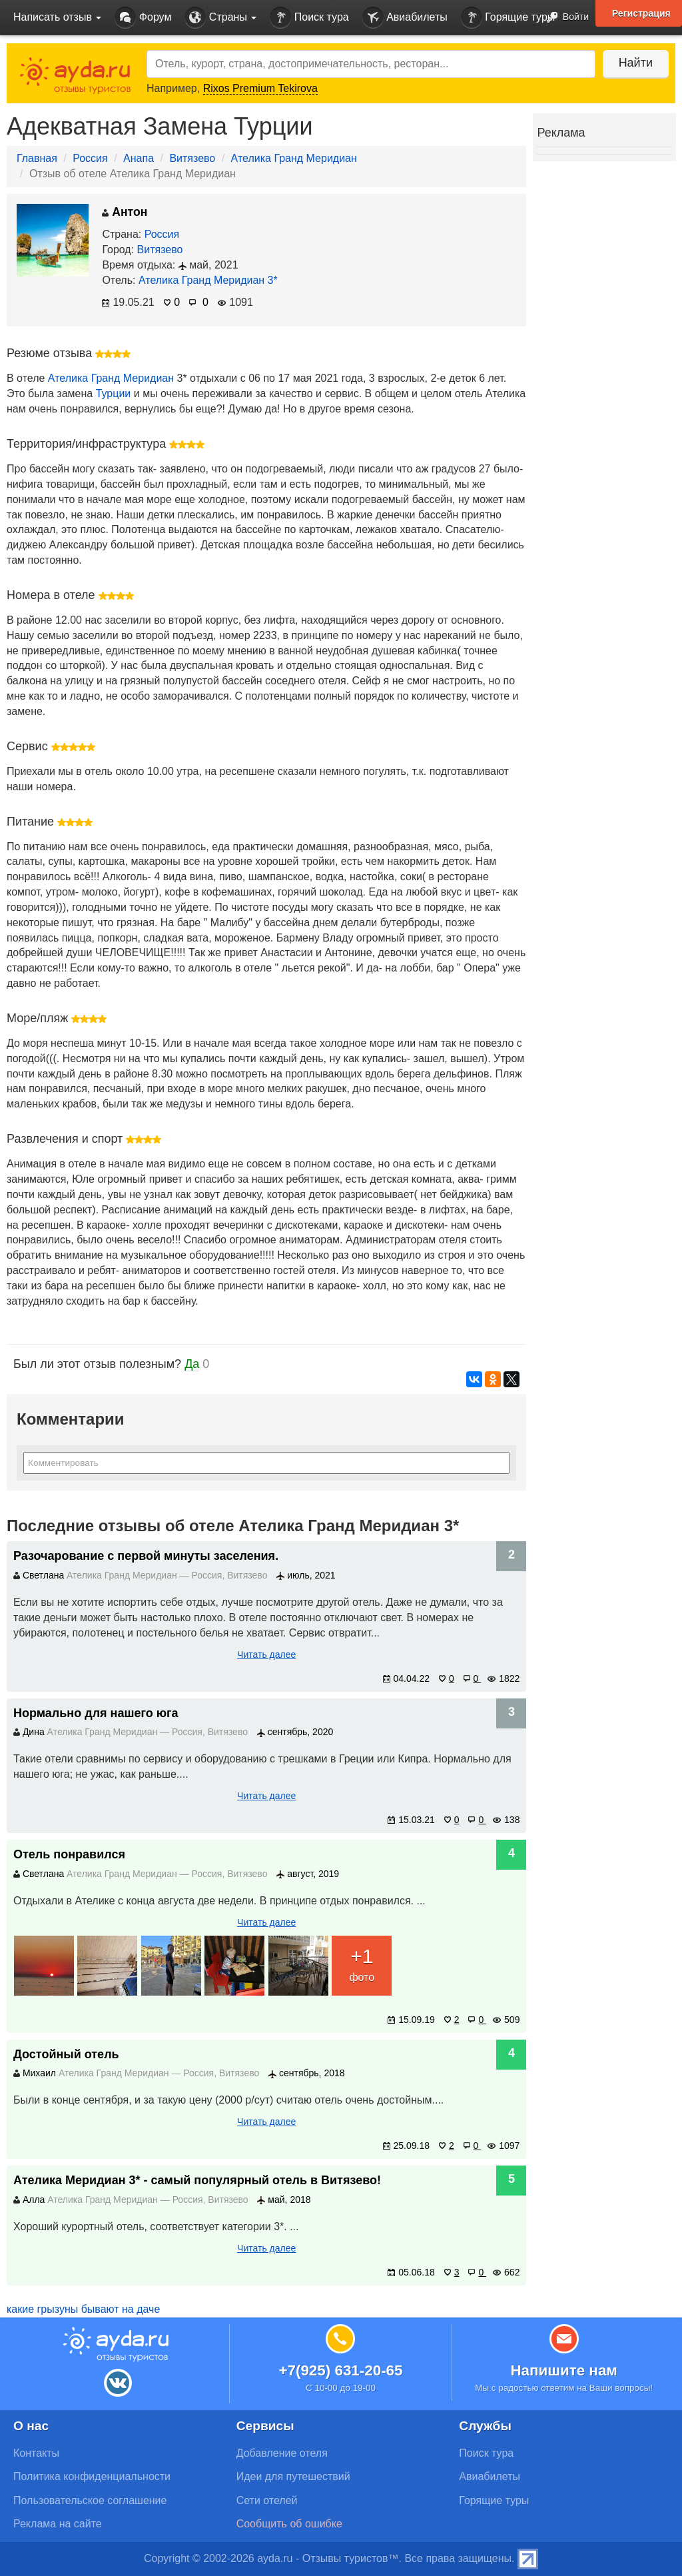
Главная (37, 158)
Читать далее (266, 1654)
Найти (635, 62)
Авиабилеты (405, 18)
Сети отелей (267, 2500)
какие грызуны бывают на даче (83, 2309)
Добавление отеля (282, 2453)
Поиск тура (309, 18)
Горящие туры (508, 18)
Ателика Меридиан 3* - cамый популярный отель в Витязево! (197, 2180)
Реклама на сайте (57, 2523)
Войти (564, 18)
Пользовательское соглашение (90, 2500)
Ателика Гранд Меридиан (294, 158)
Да (191, 1364)
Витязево (192, 158)
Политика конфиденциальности (91, 2476)
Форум (143, 18)
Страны (220, 18)
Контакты (36, 2453)
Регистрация (641, 13)
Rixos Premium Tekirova (260, 88)
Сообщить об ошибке (289, 2523)
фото (362, 1963)
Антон (124, 212)
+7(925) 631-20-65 (340, 2370)
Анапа (138, 158)
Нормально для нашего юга (95, 1713)
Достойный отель (66, 2054)
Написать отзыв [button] (57, 17)
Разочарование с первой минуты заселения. (145, 1556)
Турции (113, 393)
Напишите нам (563, 2370)
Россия (90, 158)
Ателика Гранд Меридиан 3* (208, 280)
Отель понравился (69, 1854)
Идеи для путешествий (293, 2476)
